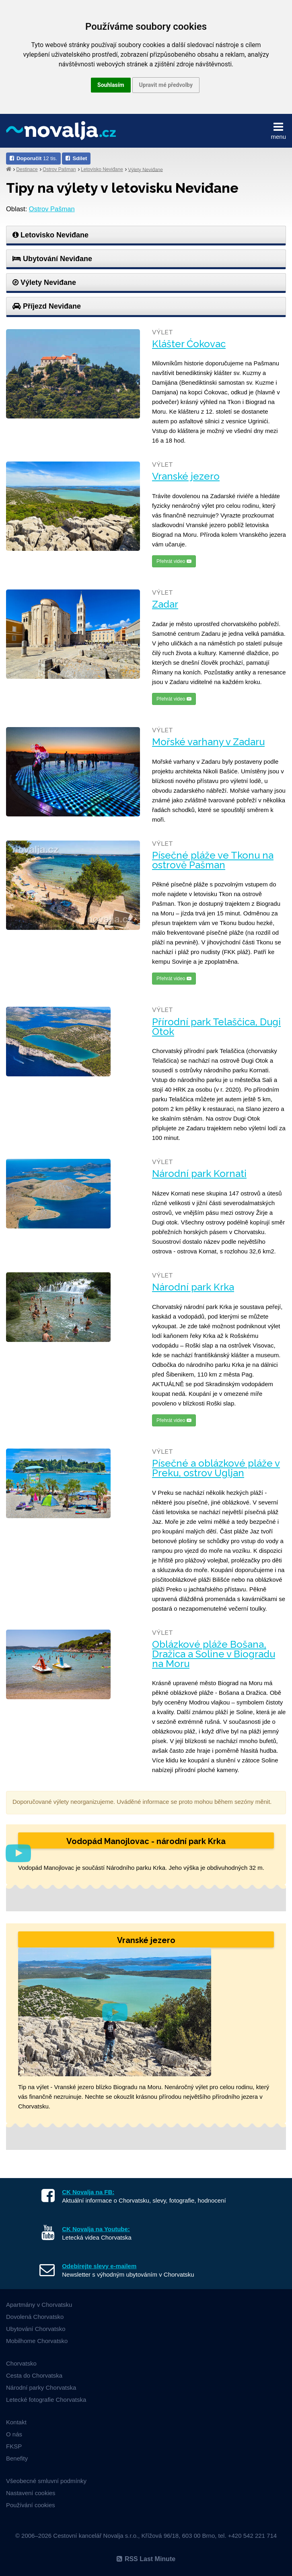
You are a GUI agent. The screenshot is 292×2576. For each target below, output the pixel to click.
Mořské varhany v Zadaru (208, 742)
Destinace (26, 169)
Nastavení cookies (31, 2492)
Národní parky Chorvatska (41, 2387)
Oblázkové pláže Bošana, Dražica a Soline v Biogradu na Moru (213, 1654)
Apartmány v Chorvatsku (39, 2304)
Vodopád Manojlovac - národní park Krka (146, 1841)
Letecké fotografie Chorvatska (46, 2399)
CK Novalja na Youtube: (96, 2229)
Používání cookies (30, 2505)
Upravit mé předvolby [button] (166, 85)
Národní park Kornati (199, 1174)
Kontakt (16, 2422)
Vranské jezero (186, 476)
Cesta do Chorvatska (34, 2375)
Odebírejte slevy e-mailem (99, 2266)
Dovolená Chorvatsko (35, 2316)
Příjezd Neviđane (46, 306)
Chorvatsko (21, 2363)
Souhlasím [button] (110, 85)
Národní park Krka (193, 1287)
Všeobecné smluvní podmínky (46, 2480)
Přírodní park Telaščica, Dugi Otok (216, 1027)
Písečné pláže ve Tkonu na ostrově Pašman (212, 860)
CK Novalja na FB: (88, 2192)
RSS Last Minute (146, 2558)
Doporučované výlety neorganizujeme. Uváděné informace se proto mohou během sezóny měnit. (142, 1801)
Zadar (165, 604)
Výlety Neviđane (145, 169)
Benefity (17, 2458)
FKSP (14, 2446)
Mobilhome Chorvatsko (37, 2340)
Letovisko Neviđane (102, 169)
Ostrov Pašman (59, 169)
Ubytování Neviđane (52, 259)
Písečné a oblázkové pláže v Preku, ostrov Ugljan (216, 1468)
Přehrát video (173, 561)
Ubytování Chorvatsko (36, 2328)
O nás (14, 2434)
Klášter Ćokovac (189, 344)
